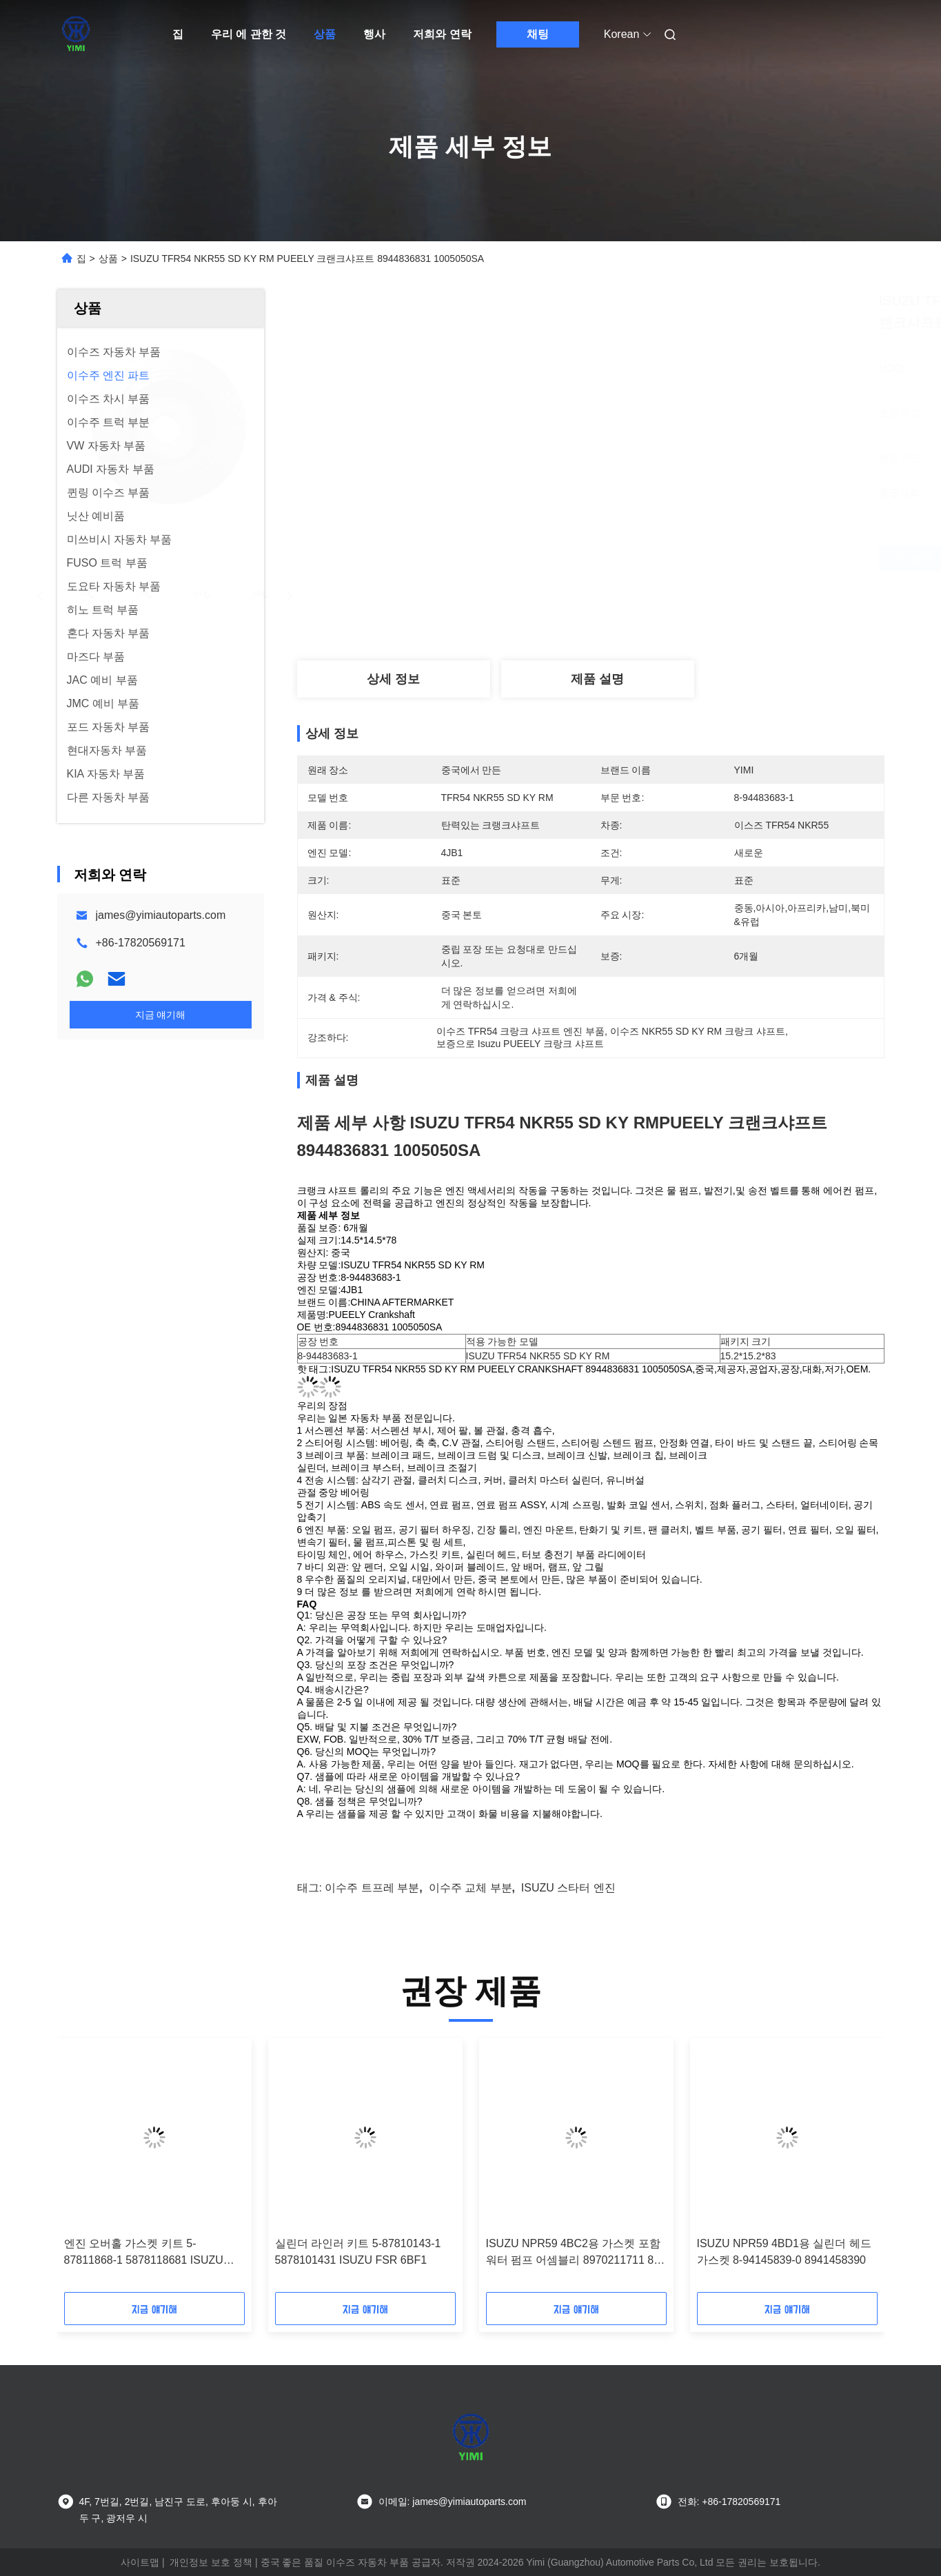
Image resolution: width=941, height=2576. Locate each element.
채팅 (538, 34)
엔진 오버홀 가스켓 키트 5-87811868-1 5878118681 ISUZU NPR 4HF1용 (143, 2253)
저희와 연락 (442, 34)
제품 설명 (597, 679)
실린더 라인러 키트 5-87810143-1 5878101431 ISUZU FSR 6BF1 (358, 2252)
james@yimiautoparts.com (161, 915)
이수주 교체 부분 (470, 1888)
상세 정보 (393, 679)
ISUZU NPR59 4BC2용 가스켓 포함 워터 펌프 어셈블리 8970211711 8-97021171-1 (573, 2253)
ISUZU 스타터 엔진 (568, 1888)
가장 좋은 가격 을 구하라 (672, 558)
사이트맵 (140, 2562)
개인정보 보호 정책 (211, 2562)
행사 (374, 34)
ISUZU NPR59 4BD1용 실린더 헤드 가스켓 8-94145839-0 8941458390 (784, 2252)
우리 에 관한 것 (248, 34)
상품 (325, 34)
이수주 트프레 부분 (372, 1888)
